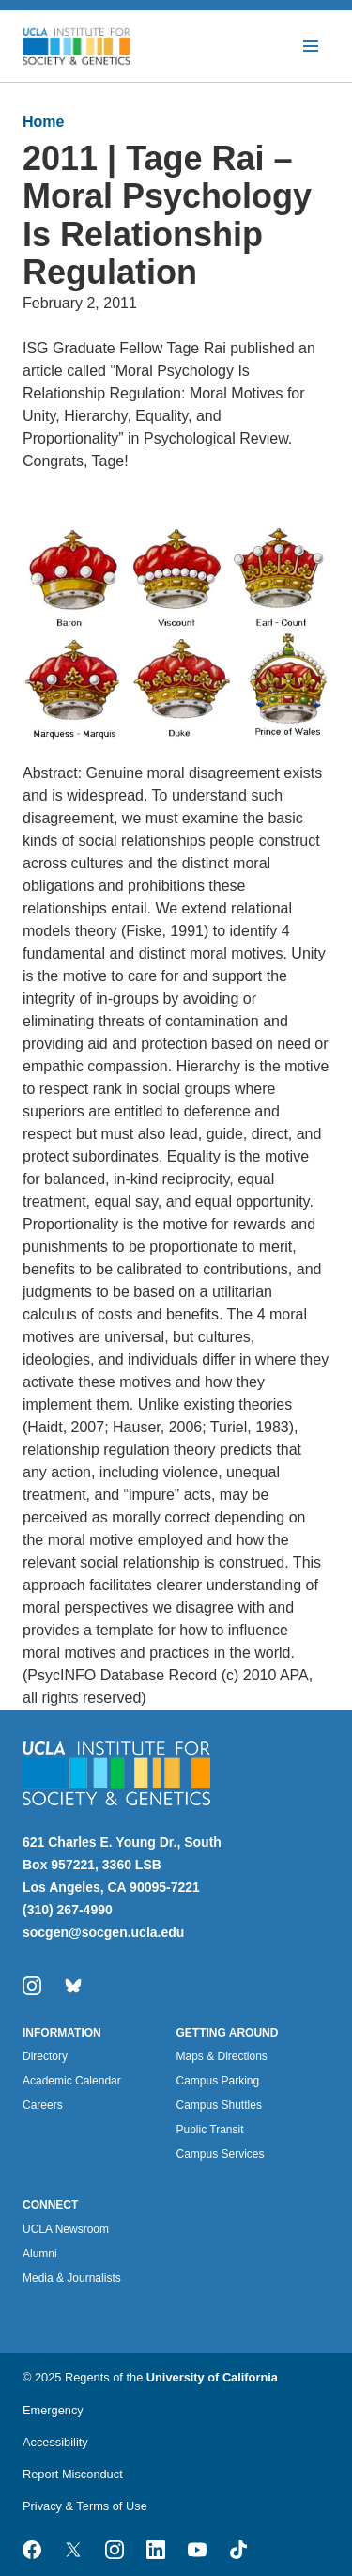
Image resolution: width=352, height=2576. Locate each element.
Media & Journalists (72, 2278)
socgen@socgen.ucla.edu (103, 1932)
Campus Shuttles (219, 2105)
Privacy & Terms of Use (85, 2506)
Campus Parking (218, 2080)
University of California (212, 2377)
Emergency (53, 2410)
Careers (43, 2105)
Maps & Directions (222, 2056)
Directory (45, 2056)
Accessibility (55, 2442)
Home (43, 122)
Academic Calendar (72, 2080)
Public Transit (210, 2129)
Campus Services (220, 2154)
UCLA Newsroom (66, 2229)
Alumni (40, 2253)
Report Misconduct (73, 2474)
